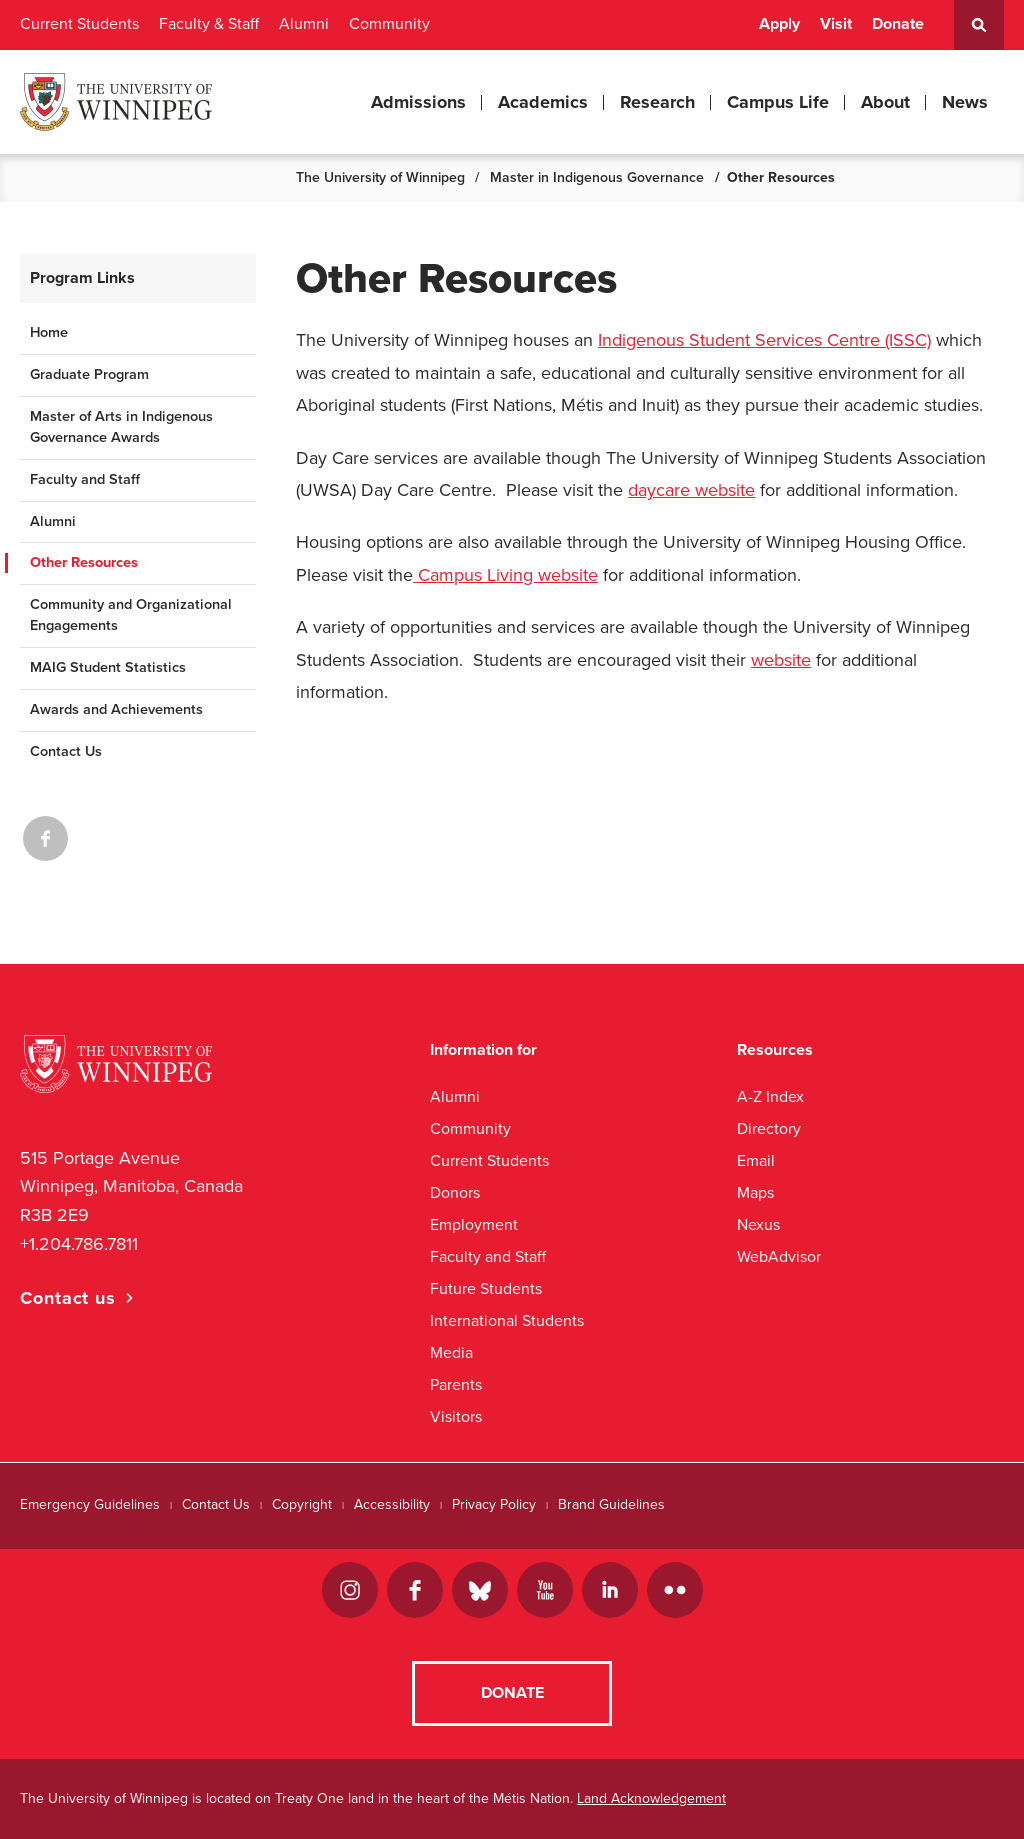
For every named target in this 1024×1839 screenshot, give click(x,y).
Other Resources (84, 562)
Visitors (456, 1416)
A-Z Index (770, 1096)
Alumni (304, 24)
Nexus (758, 1224)
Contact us (68, 1298)
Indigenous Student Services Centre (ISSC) (764, 340)
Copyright (302, 1504)
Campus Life (778, 102)
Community (389, 24)
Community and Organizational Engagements (131, 615)
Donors (455, 1192)
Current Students (79, 24)
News (965, 102)
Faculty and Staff (85, 479)
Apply (779, 24)
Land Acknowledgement (651, 1798)
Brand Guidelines (611, 1504)
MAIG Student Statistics (108, 667)
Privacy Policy (494, 1504)
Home (49, 332)
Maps (755, 1192)
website (781, 660)
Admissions (418, 102)
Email (756, 1160)
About (885, 102)
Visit (836, 24)
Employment (474, 1224)
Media (451, 1352)
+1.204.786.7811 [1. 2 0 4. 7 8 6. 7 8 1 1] (79, 1244)
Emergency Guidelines (90, 1504)
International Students (507, 1320)
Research (657, 102)
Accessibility (392, 1504)
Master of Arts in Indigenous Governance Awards (121, 427)
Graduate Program (89, 374)
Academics (543, 102)
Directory (769, 1128)
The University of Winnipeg (380, 177)
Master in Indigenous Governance (597, 177)
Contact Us (66, 751)
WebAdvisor (779, 1256)
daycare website (691, 490)
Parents (456, 1384)
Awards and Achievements (116, 709)
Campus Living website (505, 575)
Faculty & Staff (209, 24)
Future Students (486, 1288)
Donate (898, 24)
